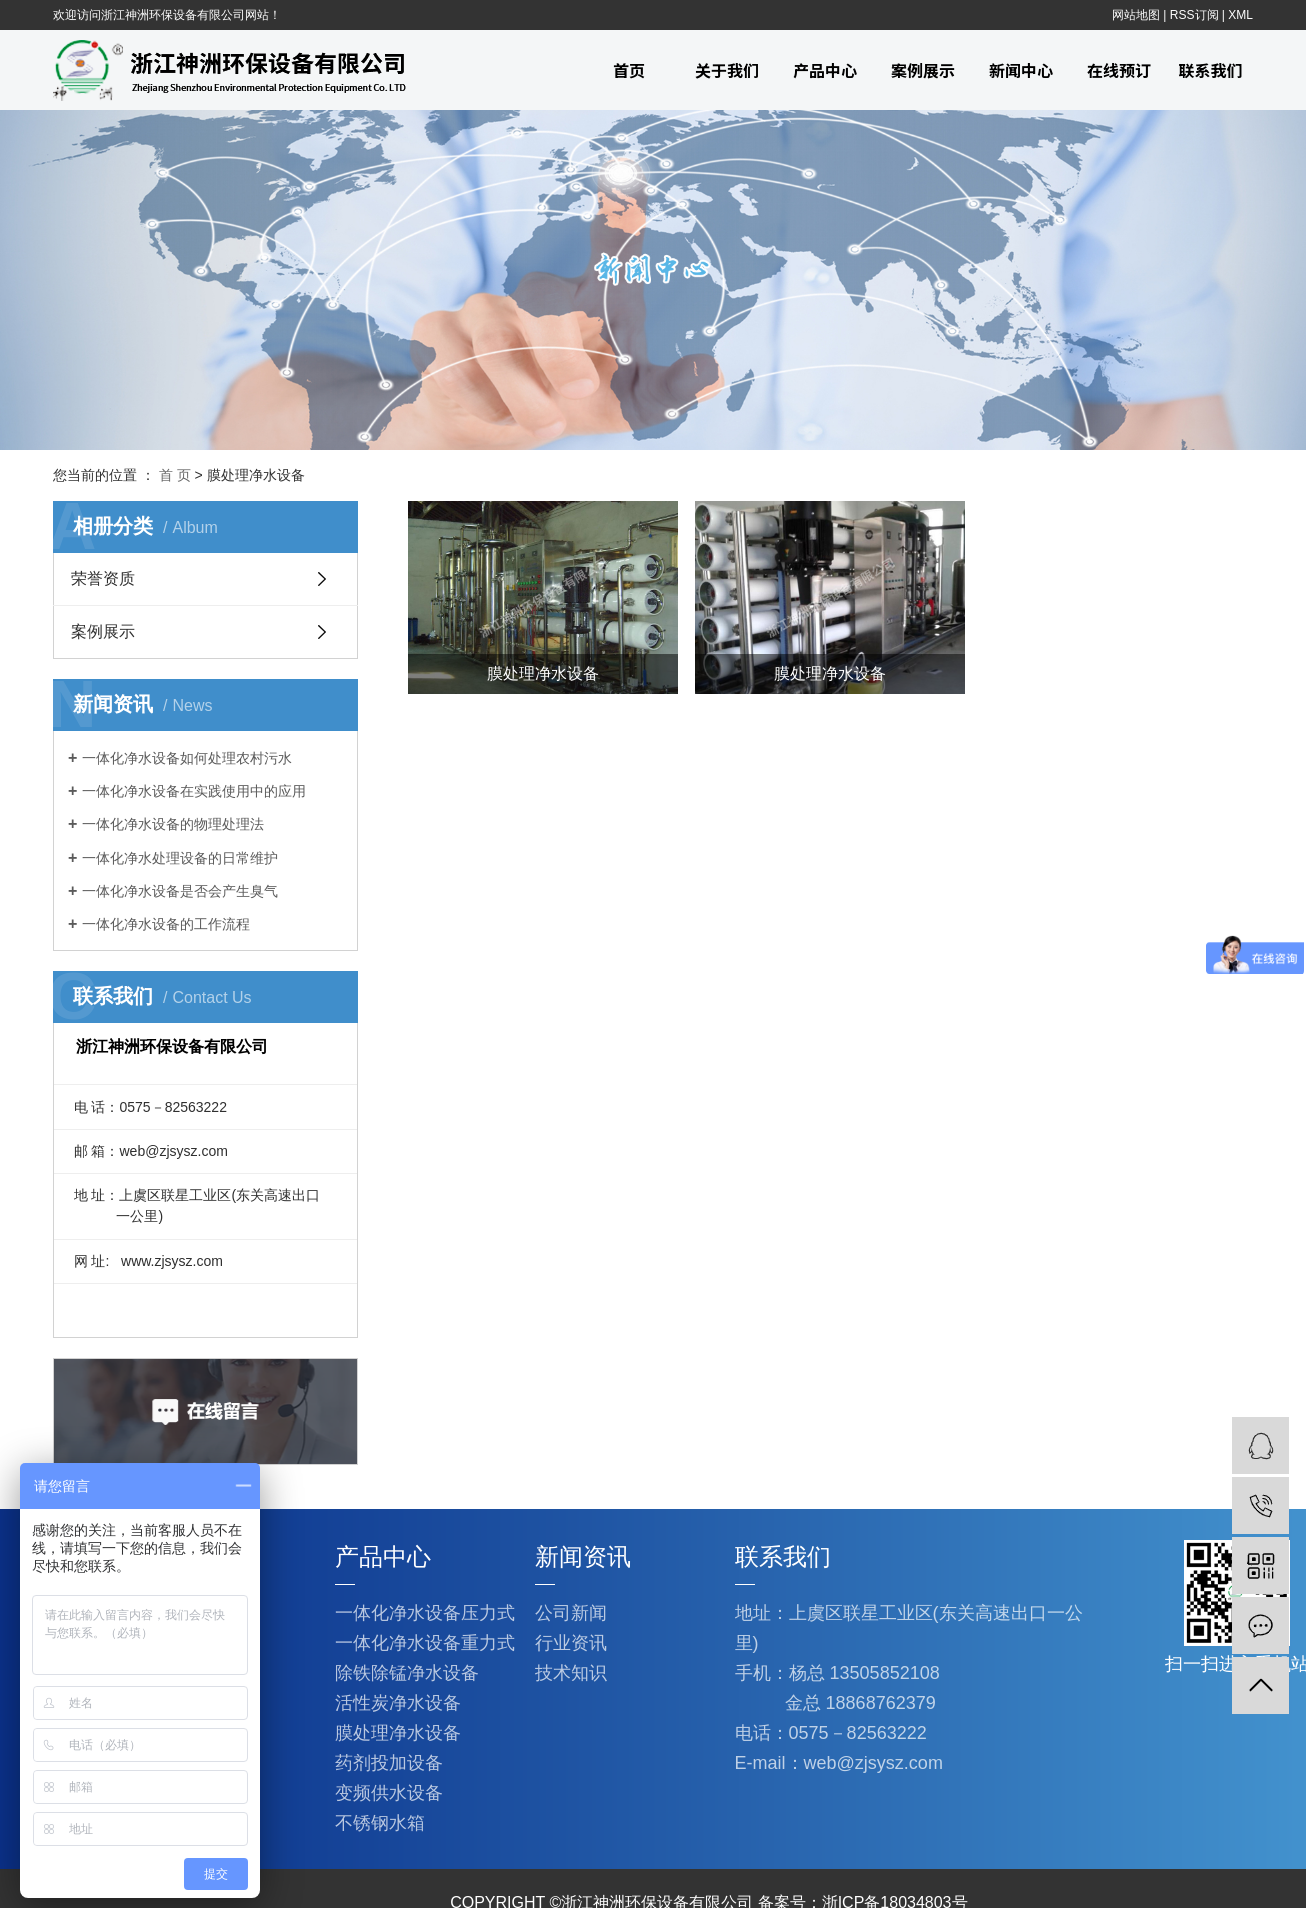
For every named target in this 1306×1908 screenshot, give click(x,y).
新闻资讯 (583, 1556)
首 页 (175, 475)
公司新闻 (571, 1613)
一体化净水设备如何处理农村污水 (187, 758)
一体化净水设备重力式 (425, 1643)
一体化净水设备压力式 (425, 1613)
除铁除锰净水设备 (407, 1673)
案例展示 (923, 70)
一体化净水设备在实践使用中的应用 (194, 791)
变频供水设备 (389, 1793)
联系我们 (1210, 70)
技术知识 (571, 1673)
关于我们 (727, 70)
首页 (629, 70)
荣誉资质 (103, 578)
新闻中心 (1021, 70)
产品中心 (825, 70)
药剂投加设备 (389, 1763)
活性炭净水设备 (398, 1703)
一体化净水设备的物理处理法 (173, 824)
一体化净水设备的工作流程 (166, 924)
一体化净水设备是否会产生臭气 (180, 891)
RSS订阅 (1194, 15)
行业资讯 (571, 1643)
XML (1240, 15)
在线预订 (1119, 70)
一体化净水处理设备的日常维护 (180, 858)
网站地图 (1136, 15)
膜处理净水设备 (398, 1733)
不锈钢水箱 (380, 1823)
